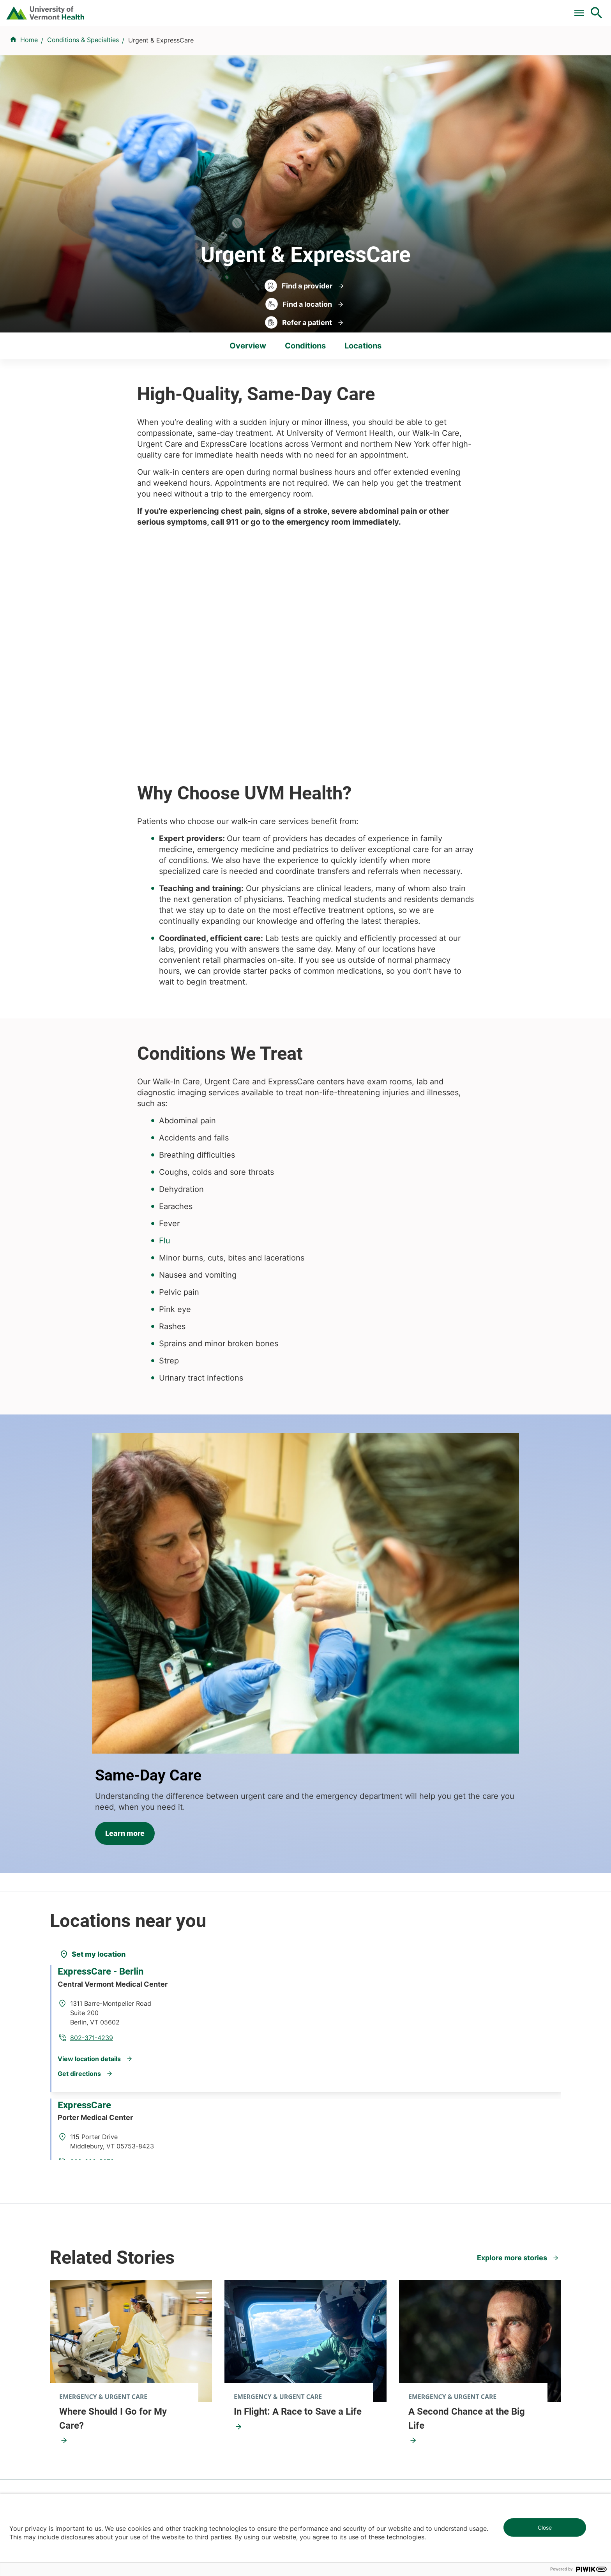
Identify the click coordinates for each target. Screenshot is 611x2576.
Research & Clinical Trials (221, 2254)
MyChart (582, 9)
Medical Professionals (342, 2296)
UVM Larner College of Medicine (232, 2268)
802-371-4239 (194, 1745)
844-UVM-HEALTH (98, 2301)
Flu (164, 1148)
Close (545, 2527)
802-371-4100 (334, 2459)
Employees (326, 2324)
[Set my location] (92, 1683)
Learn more (354, 1485)
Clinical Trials (298, 9)
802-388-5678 (195, 1870)
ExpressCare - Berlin (107, 1713)
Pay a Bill (251, 9)
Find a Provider (243, 48)
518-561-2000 (466, 2459)
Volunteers (325, 2268)
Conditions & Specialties (327, 48)
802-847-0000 (72, 2459)
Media (319, 2310)
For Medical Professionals (370, 9)
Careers (468, 9)
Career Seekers (332, 2282)
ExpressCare (90, 1837)
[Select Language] (517, 9)
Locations (401, 48)
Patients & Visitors (464, 48)
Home (29, 86)
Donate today (473, 2320)
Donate (432, 9)
